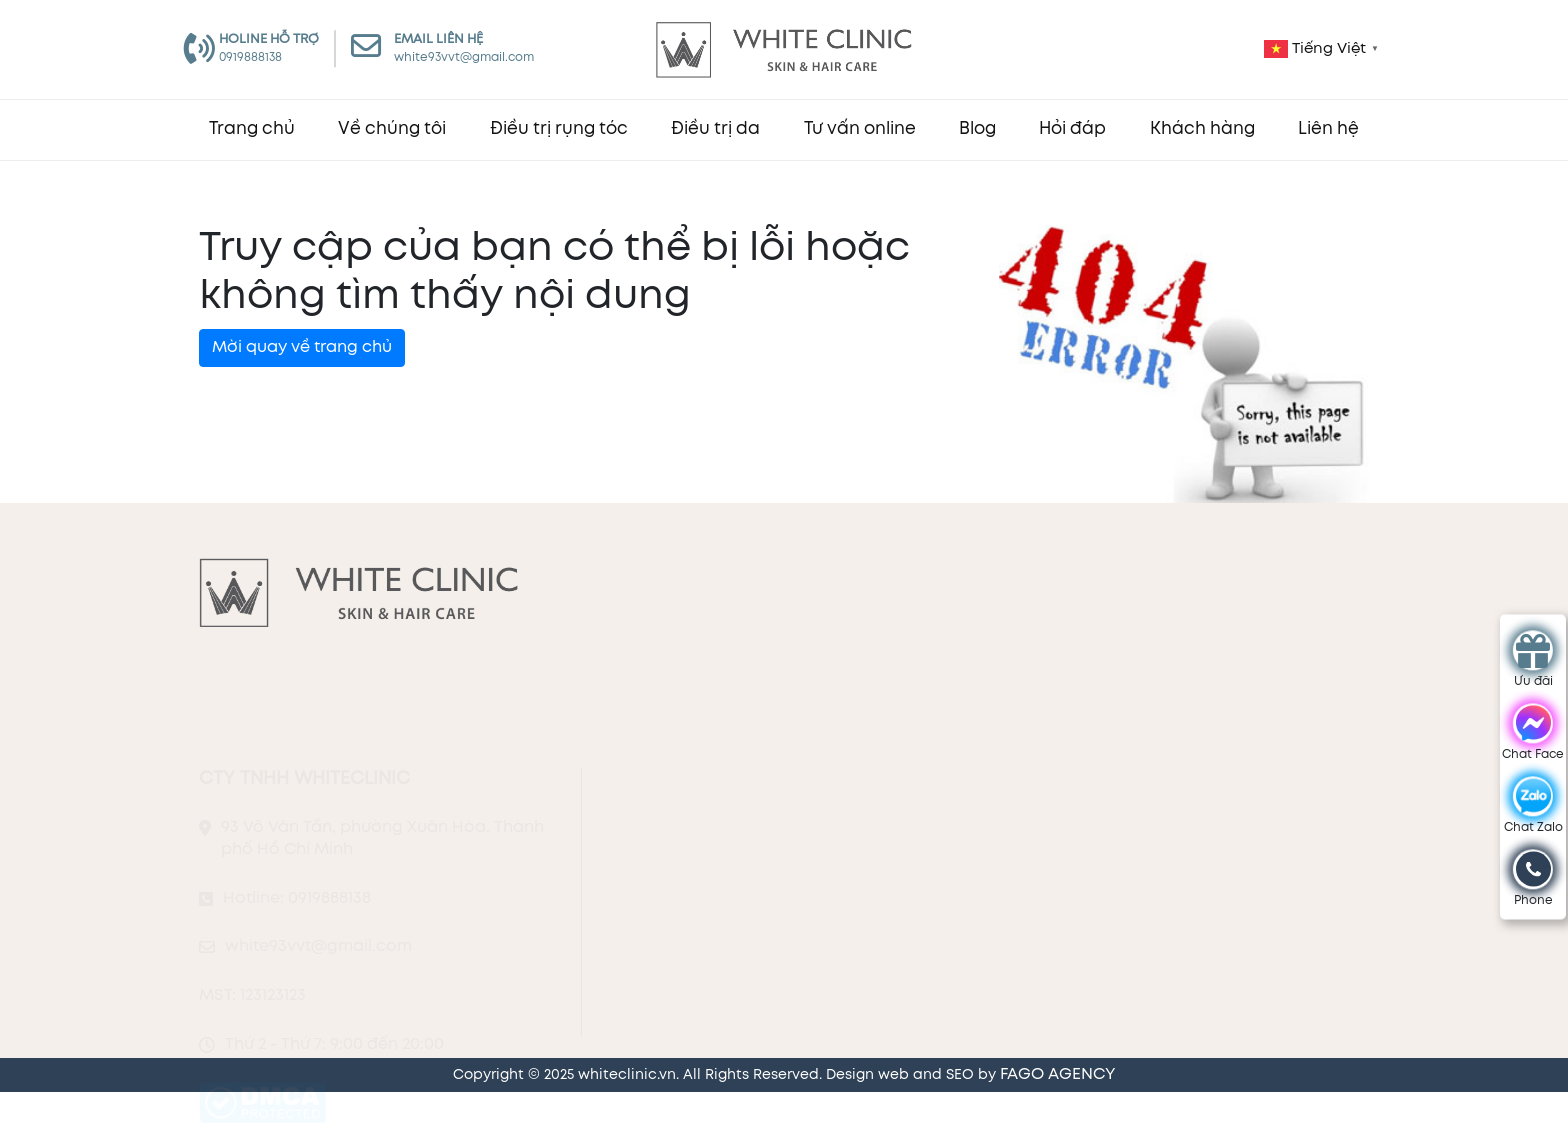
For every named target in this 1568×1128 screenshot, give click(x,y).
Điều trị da (715, 129)
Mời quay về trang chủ (302, 347)
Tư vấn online (860, 129)
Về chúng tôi (392, 129)
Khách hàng (1202, 129)
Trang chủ (252, 129)
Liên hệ (1328, 129)
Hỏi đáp (1072, 129)
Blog (977, 129)
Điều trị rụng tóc (559, 129)
